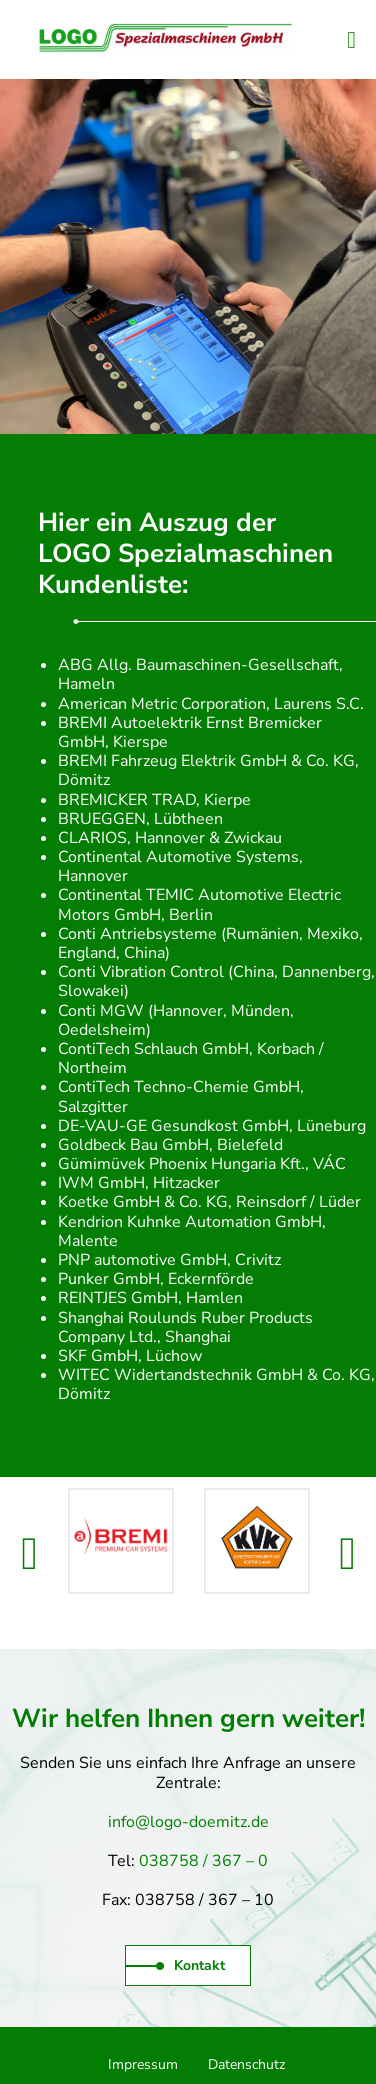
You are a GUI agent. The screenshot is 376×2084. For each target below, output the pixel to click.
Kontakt (175, 1966)
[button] (30, 1554)
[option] (121, 1541)
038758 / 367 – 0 (203, 1861)
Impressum (143, 2064)
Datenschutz (246, 2064)
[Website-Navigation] (351, 40)
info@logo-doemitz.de (188, 1822)
